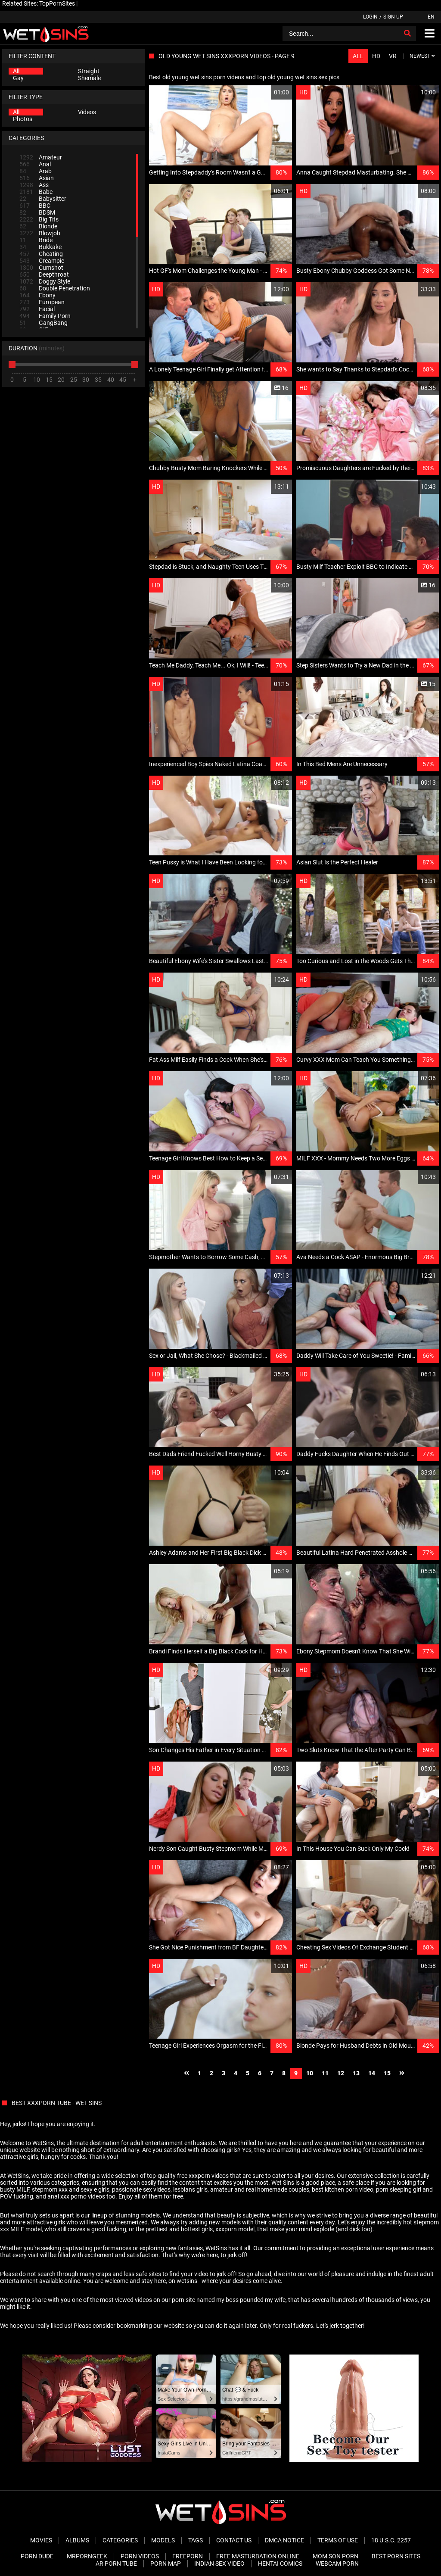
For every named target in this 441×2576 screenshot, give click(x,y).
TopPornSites (57, 3)
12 (340, 2073)
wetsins (187, 2280)
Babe (36, 191)
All (16, 71)
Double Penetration (54, 288)
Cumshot (41, 267)
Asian (36, 178)
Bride (36, 240)
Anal (35, 164)
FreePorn (187, 2556)
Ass (34, 184)
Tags (195, 2540)
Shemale (89, 78)
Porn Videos (140, 2556)
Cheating (41, 253)
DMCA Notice (284, 2540)
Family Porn (45, 315)
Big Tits (39, 219)
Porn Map (165, 2563)
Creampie (41, 260)
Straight (88, 71)
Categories (120, 2540)
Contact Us (234, 2540)
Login (370, 17)
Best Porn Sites (396, 2556)
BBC (34, 205)
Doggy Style (44, 281)
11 (325, 2073)
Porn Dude (37, 2556)
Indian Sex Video (219, 2563)
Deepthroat (44, 274)
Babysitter (42, 198)
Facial (37, 309)
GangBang (43, 322)
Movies (41, 2540)
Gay (18, 78)
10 (309, 2073)
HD (376, 56)
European (42, 302)
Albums (77, 2540)
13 (356, 2073)
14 (371, 2073)
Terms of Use (337, 2540)
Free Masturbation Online (257, 2556)
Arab (35, 171)
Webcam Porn (337, 2563)
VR (393, 56)
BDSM (37, 212)
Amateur (40, 157)
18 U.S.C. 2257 (391, 2540)
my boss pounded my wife (251, 2299)
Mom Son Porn (335, 2556)
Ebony (37, 295)
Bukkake (40, 246)
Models (163, 2540)
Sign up (393, 17)
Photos (22, 118)
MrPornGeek (87, 2556)
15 (387, 2073)
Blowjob (39, 233)
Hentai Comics (280, 2563)
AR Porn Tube (116, 2563)
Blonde (38, 226)
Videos (87, 112)
